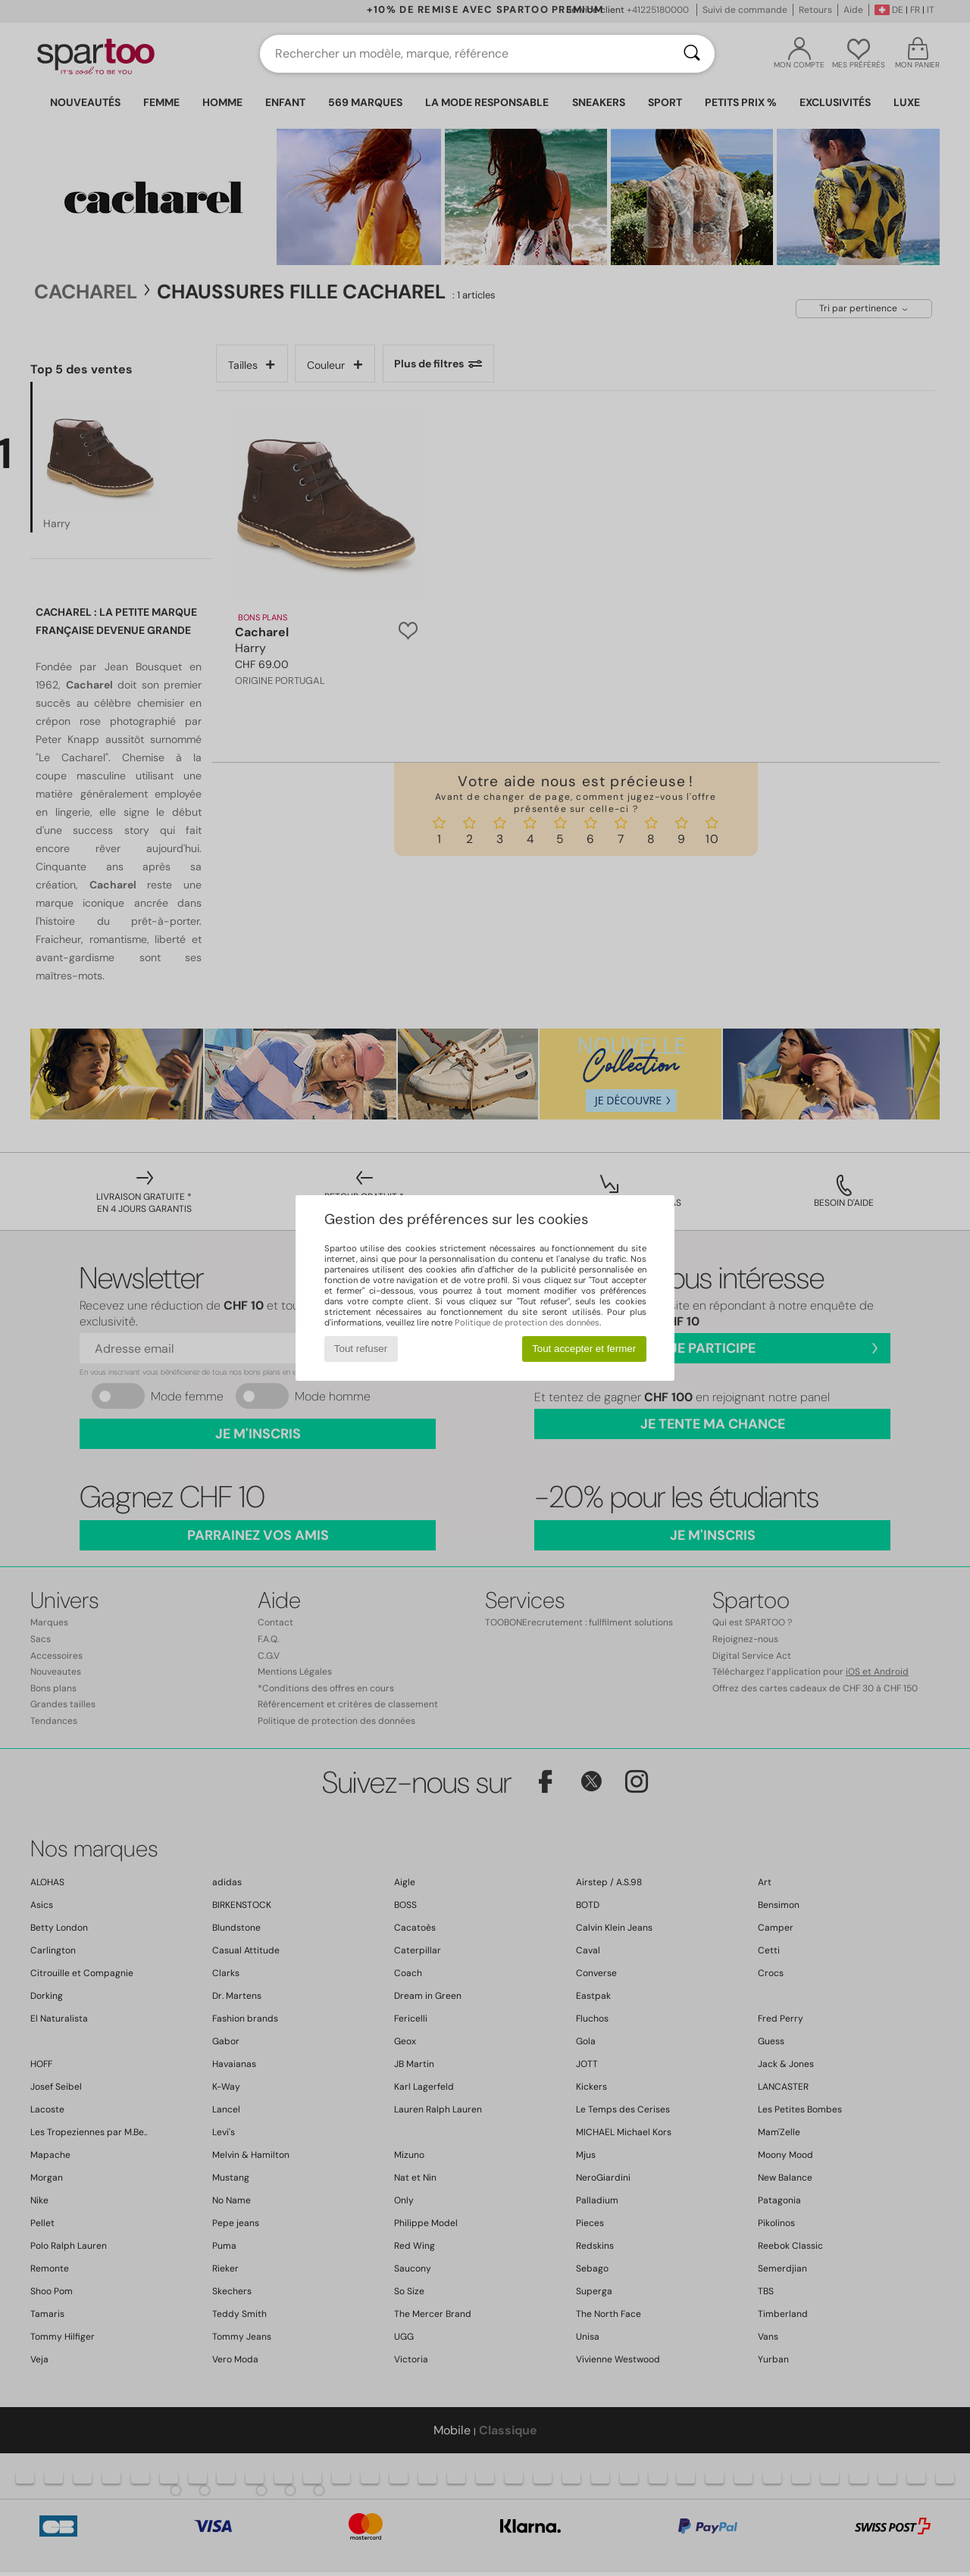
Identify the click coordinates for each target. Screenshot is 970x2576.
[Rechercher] (692, 54)
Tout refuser (360, 1348)
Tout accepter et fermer (584, 1348)
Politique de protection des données (527, 1322)
